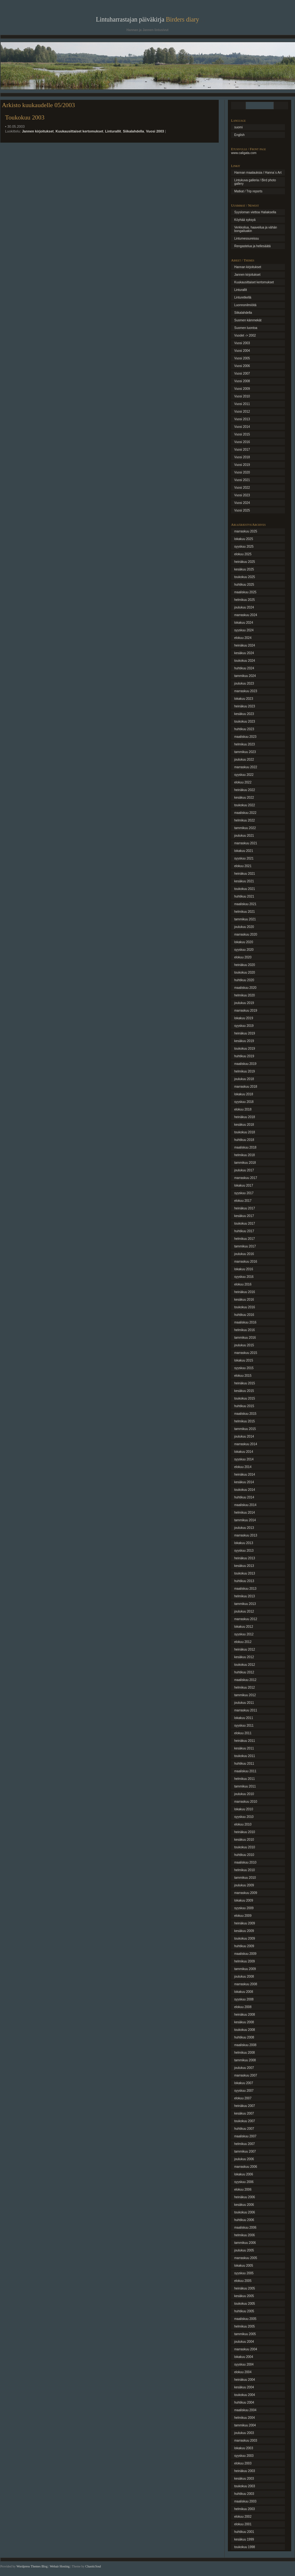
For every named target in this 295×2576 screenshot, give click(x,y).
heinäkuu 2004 (244, 2379)
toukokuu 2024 (244, 660)
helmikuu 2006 (244, 2235)
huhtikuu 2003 (244, 2494)
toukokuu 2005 (244, 2303)
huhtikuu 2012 (244, 1672)
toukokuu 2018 (244, 1132)
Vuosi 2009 (242, 388)
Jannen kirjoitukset (37, 131)
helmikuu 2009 (244, 1961)
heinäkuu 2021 (244, 873)
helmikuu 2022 (244, 820)
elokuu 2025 (243, 554)
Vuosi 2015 (242, 434)
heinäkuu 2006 (244, 2197)
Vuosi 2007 (242, 373)
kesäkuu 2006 (244, 2204)
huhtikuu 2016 (244, 1315)
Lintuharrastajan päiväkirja (147, 19)
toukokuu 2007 (244, 2121)
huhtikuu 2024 (244, 668)
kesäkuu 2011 (244, 1748)
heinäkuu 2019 (244, 1033)
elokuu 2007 (243, 2098)
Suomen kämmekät (247, 320)
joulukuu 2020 (244, 927)
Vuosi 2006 (242, 366)
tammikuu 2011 (245, 1786)
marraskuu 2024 (245, 615)
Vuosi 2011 (242, 404)
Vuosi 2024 (242, 503)
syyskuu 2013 (244, 1550)
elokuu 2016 (243, 1284)
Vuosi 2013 (242, 419)
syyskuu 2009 (244, 1908)
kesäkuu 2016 (244, 1299)
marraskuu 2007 (245, 2075)
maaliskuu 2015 (245, 1413)
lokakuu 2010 (243, 1809)
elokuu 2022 (243, 782)
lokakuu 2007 (243, 2083)
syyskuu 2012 (244, 1634)
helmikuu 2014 (244, 1512)
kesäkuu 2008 (244, 2022)
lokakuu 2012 (243, 1626)
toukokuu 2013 (244, 1573)
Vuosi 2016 (242, 442)
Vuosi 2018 (242, 457)
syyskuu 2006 (244, 2182)
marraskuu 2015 (245, 1353)
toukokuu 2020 (244, 972)
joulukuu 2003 (244, 2433)
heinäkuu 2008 (244, 2014)
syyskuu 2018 (244, 1102)
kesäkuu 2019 (244, 1041)
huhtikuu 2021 (244, 896)
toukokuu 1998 (244, 2547)
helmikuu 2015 (244, 1421)
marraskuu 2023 (245, 691)
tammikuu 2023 (245, 752)
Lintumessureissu (246, 238)
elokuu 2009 (243, 1915)
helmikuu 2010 (244, 1870)
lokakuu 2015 (243, 1360)
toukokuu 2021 (244, 889)
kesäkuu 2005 (244, 2296)
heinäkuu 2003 (244, 2471)
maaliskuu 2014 (245, 1505)
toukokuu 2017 (244, 1223)
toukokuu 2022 (244, 805)
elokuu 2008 (243, 2007)
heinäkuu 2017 (244, 1208)
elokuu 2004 (243, 2372)
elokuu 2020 (243, 957)
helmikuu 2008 (244, 2052)
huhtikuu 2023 (244, 729)
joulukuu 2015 (244, 1345)
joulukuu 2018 (244, 1079)
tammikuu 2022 (245, 828)
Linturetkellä (242, 297)
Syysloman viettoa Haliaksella (255, 212)
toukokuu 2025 (244, 577)
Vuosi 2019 (242, 465)
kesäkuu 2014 (244, 1482)
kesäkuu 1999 (244, 2539)
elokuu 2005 (243, 2281)
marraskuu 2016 (245, 1261)
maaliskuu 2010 (245, 1862)
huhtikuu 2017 (244, 1231)
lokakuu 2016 (243, 1269)
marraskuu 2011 (245, 1710)
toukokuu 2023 (244, 721)
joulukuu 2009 (244, 1885)
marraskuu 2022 (245, 767)
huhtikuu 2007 (244, 2128)
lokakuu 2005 (243, 2265)
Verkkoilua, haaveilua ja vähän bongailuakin (255, 229)
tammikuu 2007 (245, 2151)
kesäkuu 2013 (244, 1566)
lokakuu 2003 (243, 2448)
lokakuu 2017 (243, 1185)
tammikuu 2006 (245, 2242)
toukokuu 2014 (244, 1489)
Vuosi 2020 (242, 472)
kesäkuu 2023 (244, 714)
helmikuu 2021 (244, 911)
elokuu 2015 (243, 1375)
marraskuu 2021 (245, 843)
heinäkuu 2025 (244, 562)
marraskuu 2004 (245, 2349)
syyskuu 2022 (244, 774)
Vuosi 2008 (242, 381)
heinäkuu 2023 (244, 706)
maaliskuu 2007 (245, 2136)
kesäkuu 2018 (244, 1124)
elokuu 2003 (243, 2463)
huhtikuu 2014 (244, 1497)
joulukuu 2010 (244, 1794)
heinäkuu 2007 (244, 2106)
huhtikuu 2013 (244, 1581)
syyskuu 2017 (244, 1193)
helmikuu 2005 (244, 2326)
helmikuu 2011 (244, 1779)
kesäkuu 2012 (244, 1657)
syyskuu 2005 (244, 2273)
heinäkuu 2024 (244, 645)
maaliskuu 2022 (245, 813)
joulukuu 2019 (244, 1003)
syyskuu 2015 (244, 1368)
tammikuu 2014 (245, 1520)
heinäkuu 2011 (244, 1740)
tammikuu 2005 (245, 2334)
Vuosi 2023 (242, 495)
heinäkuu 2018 (244, 1117)
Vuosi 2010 (242, 396)
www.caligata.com (243, 153)
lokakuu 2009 (243, 1900)
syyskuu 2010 (244, 1817)
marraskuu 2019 (245, 1010)
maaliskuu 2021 (245, 904)
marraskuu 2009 (245, 1893)
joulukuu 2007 (244, 2068)
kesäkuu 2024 (244, 653)
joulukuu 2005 (244, 2250)
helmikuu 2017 (244, 1238)
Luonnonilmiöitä (245, 305)
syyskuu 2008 (244, 1999)
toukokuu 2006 (244, 2212)
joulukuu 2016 (244, 1254)
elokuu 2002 (243, 2516)
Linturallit (113, 131)
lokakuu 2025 (243, 539)
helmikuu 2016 (244, 1330)
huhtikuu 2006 (244, 2220)
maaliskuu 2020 (245, 987)
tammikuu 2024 (245, 676)
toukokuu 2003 (244, 2486)
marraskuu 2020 (245, 934)
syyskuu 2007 (244, 2090)
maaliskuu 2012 (245, 1680)
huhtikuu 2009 (244, 1946)
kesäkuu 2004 (244, 2387)
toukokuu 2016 (244, 1307)
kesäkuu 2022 (244, 797)
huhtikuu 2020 (244, 980)
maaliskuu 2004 (245, 2410)
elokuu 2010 (243, 1824)
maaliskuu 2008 (245, 2045)
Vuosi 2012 (242, 411)
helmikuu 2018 (244, 1155)
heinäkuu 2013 (244, 1558)
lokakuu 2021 (243, 851)
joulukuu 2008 (244, 1976)
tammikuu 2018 (245, 1162)
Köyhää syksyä (244, 220)
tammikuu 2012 (245, 1695)
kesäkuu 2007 (244, 2113)
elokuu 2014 (243, 1467)
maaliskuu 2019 (245, 1064)
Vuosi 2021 (242, 480)
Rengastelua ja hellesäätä (252, 246)
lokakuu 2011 (243, 1718)
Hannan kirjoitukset (247, 267)
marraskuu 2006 (245, 2166)
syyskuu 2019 (244, 1025)
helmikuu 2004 (244, 2417)
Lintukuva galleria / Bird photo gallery (255, 181)
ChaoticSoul (93, 2566)
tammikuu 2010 (245, 1877)
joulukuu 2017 (244, 1170)
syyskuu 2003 (244, 2455)
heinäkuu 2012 (244, 1649)
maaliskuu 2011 (245, 1771)
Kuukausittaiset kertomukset (79, 131)
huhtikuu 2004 (244, 2402)
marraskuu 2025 (245, 531)
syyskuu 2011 (244, 1725)
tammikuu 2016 (245, 1337)
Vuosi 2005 (242, 358)
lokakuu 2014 (243, 1451)
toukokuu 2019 (244, 1048)
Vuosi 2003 (155, 131)
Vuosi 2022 (242, 487)
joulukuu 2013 (244, 1528)
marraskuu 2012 (245, 1619)
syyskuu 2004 (244, 2364)
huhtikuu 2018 (244, 1140)
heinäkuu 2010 (244, 1832)
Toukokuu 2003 (24, 117)
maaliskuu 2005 (245, 2319)
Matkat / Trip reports (248, 191)
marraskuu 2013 (245, 1535)
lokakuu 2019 (243, 1018)
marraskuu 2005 (245, 2258)
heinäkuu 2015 (244, 1383)
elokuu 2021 (243, 866)
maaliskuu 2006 (245, 2227)
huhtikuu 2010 (244, 1855)
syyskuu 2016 (244, 1276)
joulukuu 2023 (244, 683)
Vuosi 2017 (242, 449)
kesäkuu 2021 (244, 881)
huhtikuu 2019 (244, 1056)
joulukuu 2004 (244, 2341)
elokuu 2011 (243, 1733)
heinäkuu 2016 (244, 1292)
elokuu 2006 (243, 2189)
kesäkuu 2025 (244, 569)
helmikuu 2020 (244, 995)
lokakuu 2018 (243, 1094)
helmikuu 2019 (244, 1071)
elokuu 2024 (243, 638)
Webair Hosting (60, 2566)
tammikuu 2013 (245, 1604)
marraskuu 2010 (245, 1801)
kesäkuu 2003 (244, 2478)
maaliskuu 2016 (245, 1322)
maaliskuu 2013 (245, 1588)
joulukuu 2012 (244, 1611)
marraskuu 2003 (245, 2440)
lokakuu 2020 (243, 942)
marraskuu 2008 (245, 1984)
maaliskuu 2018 (245, 1147)
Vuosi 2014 (242, 426)
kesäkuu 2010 (244, 1839)
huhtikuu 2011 (244, 1763)
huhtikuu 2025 (244, 584)
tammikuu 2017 (245, 1246)
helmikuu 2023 (244, 744)
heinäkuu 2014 (244, 1474)
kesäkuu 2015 (244, 1391)
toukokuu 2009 (244, 1938)
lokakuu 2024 (243, 622)
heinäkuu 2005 (244, 2288)
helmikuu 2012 (244, 1687)
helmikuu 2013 (244, 1596)
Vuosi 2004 (242, 350)
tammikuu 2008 (245, 2060)
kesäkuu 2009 (244, 1931)
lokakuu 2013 (243, 1543)
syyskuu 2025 (244, 546)
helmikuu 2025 (244, 600)
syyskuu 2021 (244, 858)
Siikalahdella (133, 131)
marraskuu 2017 (245, 1178)
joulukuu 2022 (244, 759)
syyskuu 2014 (244, 1459)
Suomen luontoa (245, 328)
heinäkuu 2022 (244, 790)
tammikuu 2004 (245, 2425)
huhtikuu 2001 (244, 2532)
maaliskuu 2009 (245, 1953)
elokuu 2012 (243, 1642)
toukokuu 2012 (244, 1664)
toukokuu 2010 (244, 1847)
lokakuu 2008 (243, 1991)
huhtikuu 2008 (244, 2037)
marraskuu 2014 (245, 1444)
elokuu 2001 (243, 2524)
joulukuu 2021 (244, 835)
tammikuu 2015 (245, 1429)
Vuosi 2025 (242, 510)
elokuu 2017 (243, 1200)
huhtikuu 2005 (244, 2311)
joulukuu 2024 (244, 607)
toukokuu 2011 (244, 1756)
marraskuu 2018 (245, 1086)
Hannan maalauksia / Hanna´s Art (258, 172)
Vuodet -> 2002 (245, 335)
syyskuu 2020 (244, 949)
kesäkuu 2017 (244, 1216)
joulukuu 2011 (244, 1702)
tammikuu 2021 (245, 919)
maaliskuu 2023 (245, 736)
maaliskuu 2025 (245, 592)
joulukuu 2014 (244, 1436)
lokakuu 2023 (243, 698)
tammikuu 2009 (245, 1969)
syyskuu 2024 (244, 630)
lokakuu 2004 (243, 2357)
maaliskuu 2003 (245, 2501)
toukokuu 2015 (244, 1398)
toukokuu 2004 (244, 2395)
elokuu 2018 (243, 1109)
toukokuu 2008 (244, 2030)
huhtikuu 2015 (244, 1406)
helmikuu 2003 (244, 2509)
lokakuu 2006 (243, 2174)
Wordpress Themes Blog (31, 2566)
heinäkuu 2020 (244, 965)
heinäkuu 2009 (244, 1923)
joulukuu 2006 (244, 2159)
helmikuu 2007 (244, 2144)
